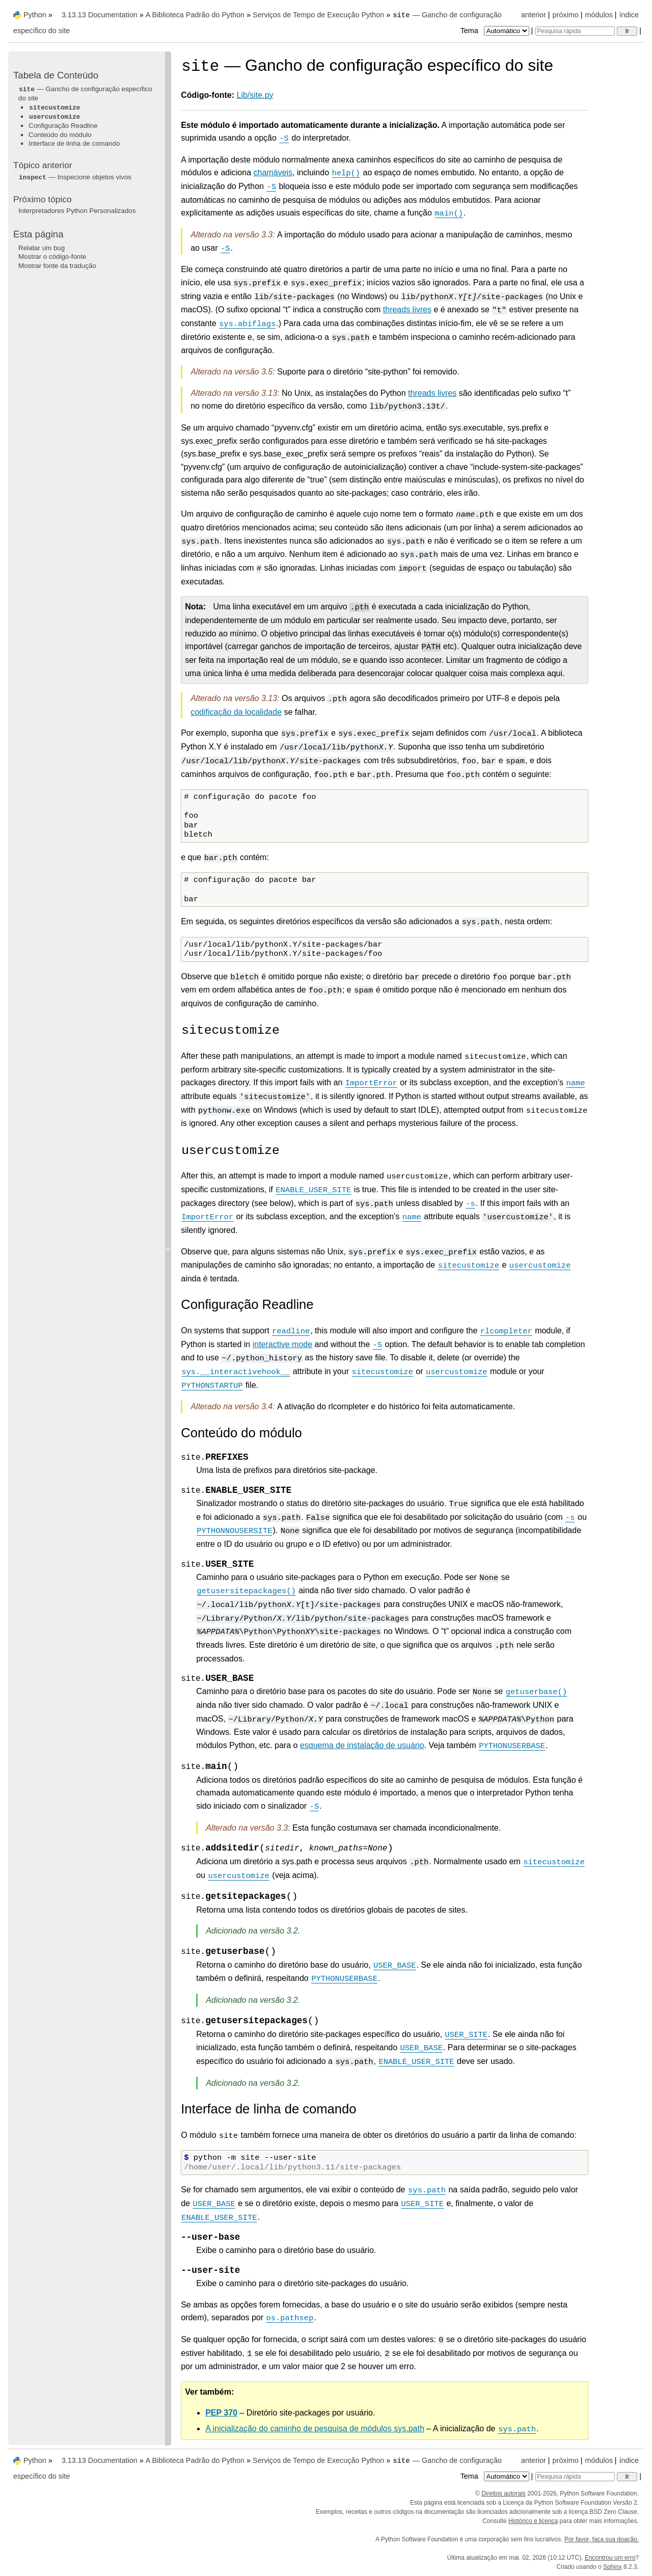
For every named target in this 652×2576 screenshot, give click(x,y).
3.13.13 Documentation (100, 15)
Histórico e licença (533, 2521)
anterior (533, 15)
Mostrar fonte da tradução (57, 266)
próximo (566, 15)
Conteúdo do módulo (60, 135)
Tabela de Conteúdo (55, 75)
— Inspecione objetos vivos (74, 177)
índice (629, 15)
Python (34, 15)
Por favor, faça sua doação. (601, 2539)
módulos (598, 15)
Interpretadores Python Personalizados (76, 210)
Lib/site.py (255, 95)
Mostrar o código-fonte (52, 256)
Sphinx (612, 2566)
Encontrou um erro (610, 2557)
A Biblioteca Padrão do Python (195, 15)
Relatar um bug (41, 248)
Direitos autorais (503, 2493)
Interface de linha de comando (74, 143)
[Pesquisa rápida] (575, 31)
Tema (495, 30)
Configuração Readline (63, 125)
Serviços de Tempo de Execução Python (318, 15)
